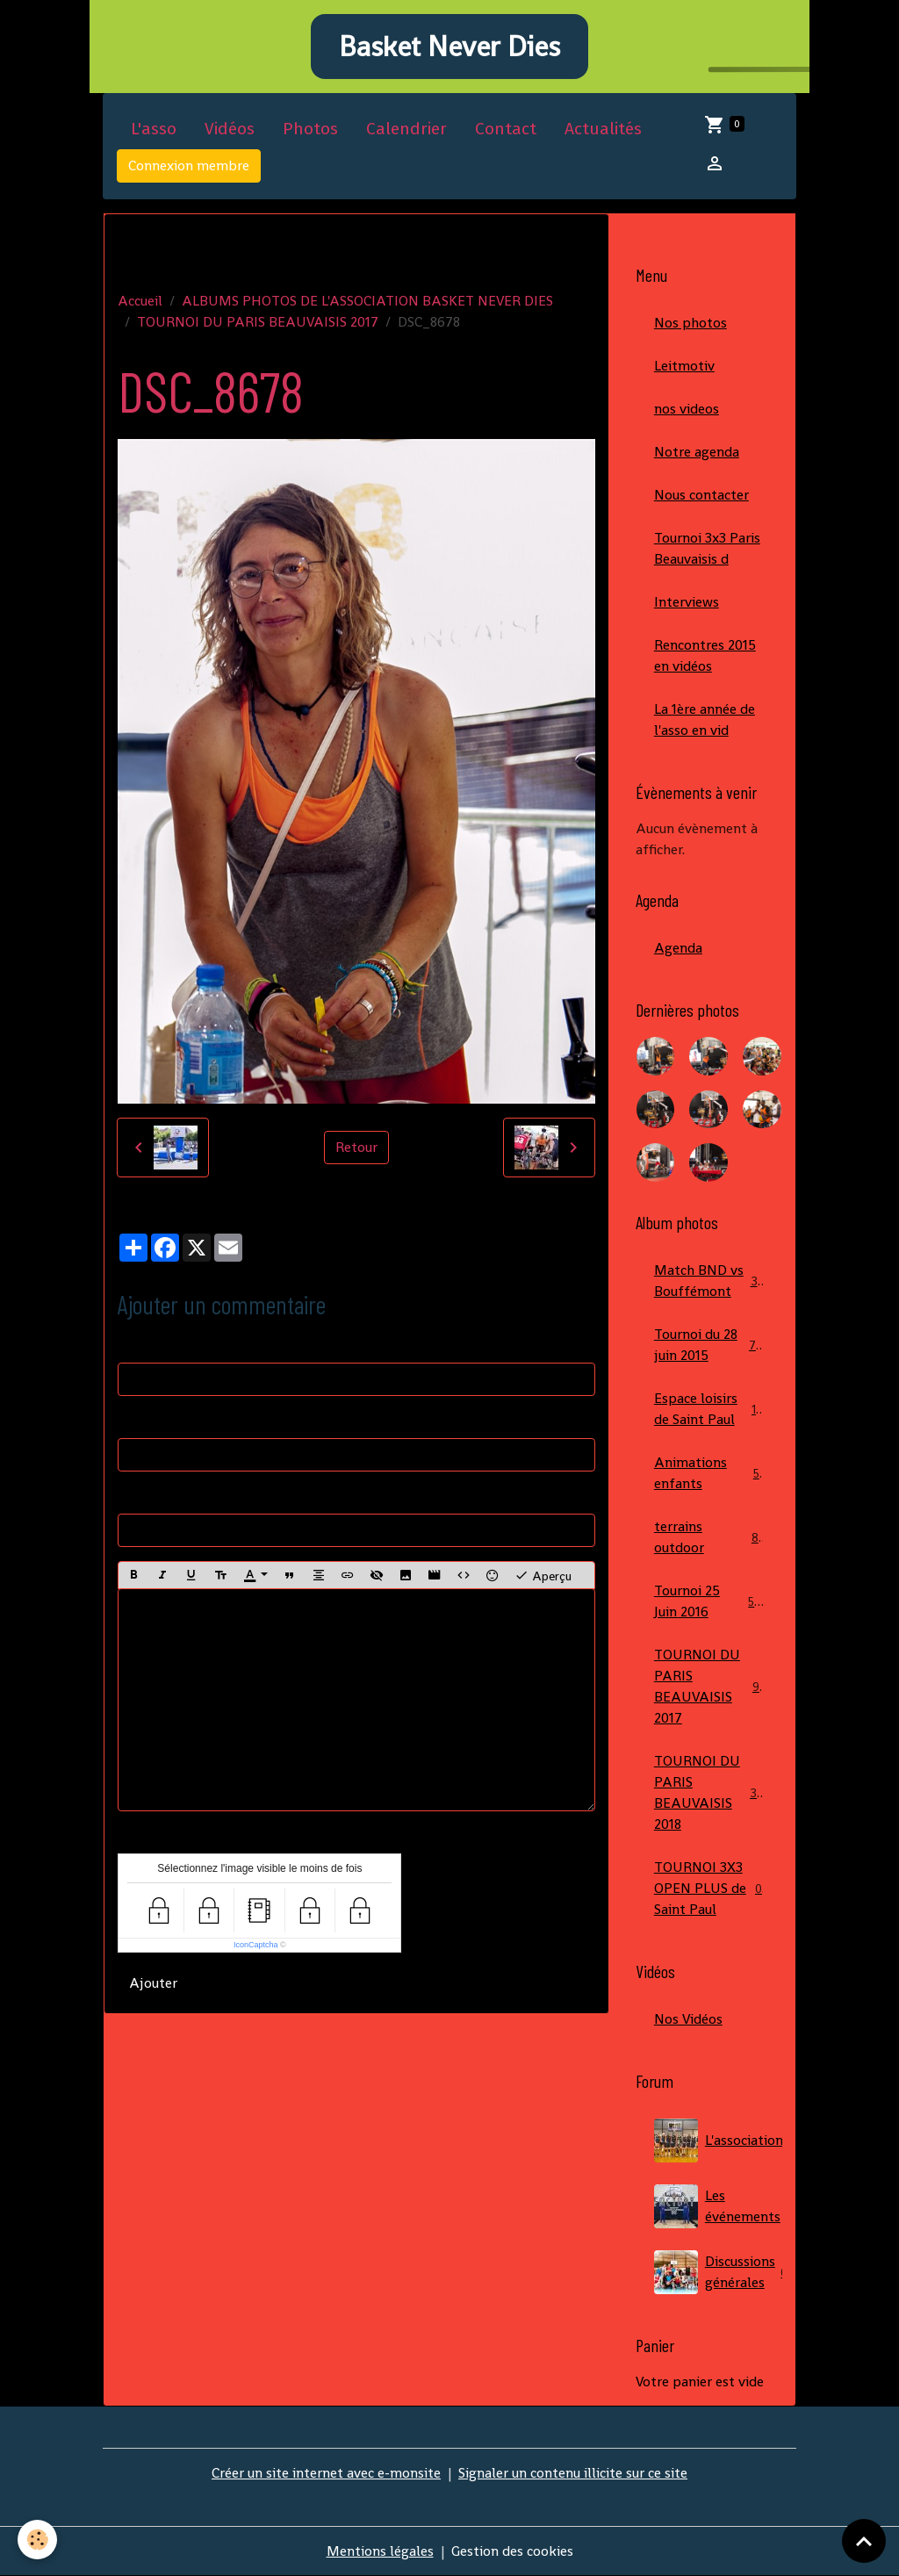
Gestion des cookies (512, 2551)
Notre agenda (696, 452)
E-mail (138, 1420)
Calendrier (406, 129)
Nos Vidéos (688, 2019)
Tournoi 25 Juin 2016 (709, 1601)
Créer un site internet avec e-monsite (326, 2473)
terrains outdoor (709, 1537)
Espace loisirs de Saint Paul (709, 1408)
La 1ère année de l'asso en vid (704, 719)
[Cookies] (37, 2539)
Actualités (603, 129)
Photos (310, 129)
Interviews (686, 602)
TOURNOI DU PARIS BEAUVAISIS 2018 (712, 1792)
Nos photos (690, 322)
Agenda (678, 948)
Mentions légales (380, 2551)
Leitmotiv (684, 365)
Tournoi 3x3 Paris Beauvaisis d (707, 548)
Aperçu (543, 1575)
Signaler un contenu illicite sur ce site (572, 2473)
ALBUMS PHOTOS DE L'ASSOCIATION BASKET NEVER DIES (367, 300)
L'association (718, 2140)
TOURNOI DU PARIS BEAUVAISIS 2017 (257, 322)
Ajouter (153, 1983)
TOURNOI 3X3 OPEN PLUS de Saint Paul (709, 1888)
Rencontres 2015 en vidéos (705, 655)
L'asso (153, 129)
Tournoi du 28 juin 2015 (709, 1344)
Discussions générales (718, 2272)
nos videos (686, 408)
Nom (133, 1344)
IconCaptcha (256, 1944)
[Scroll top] (864, 2541)
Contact (505, 129)
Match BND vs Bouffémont (709, 1280)
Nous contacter (701, 495)
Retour (356, 1147)
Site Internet (157, 1495)
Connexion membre (188, 165)
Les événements (718, 2206)
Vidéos (230, 129)
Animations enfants (709, 1473)
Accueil (140, 300)
